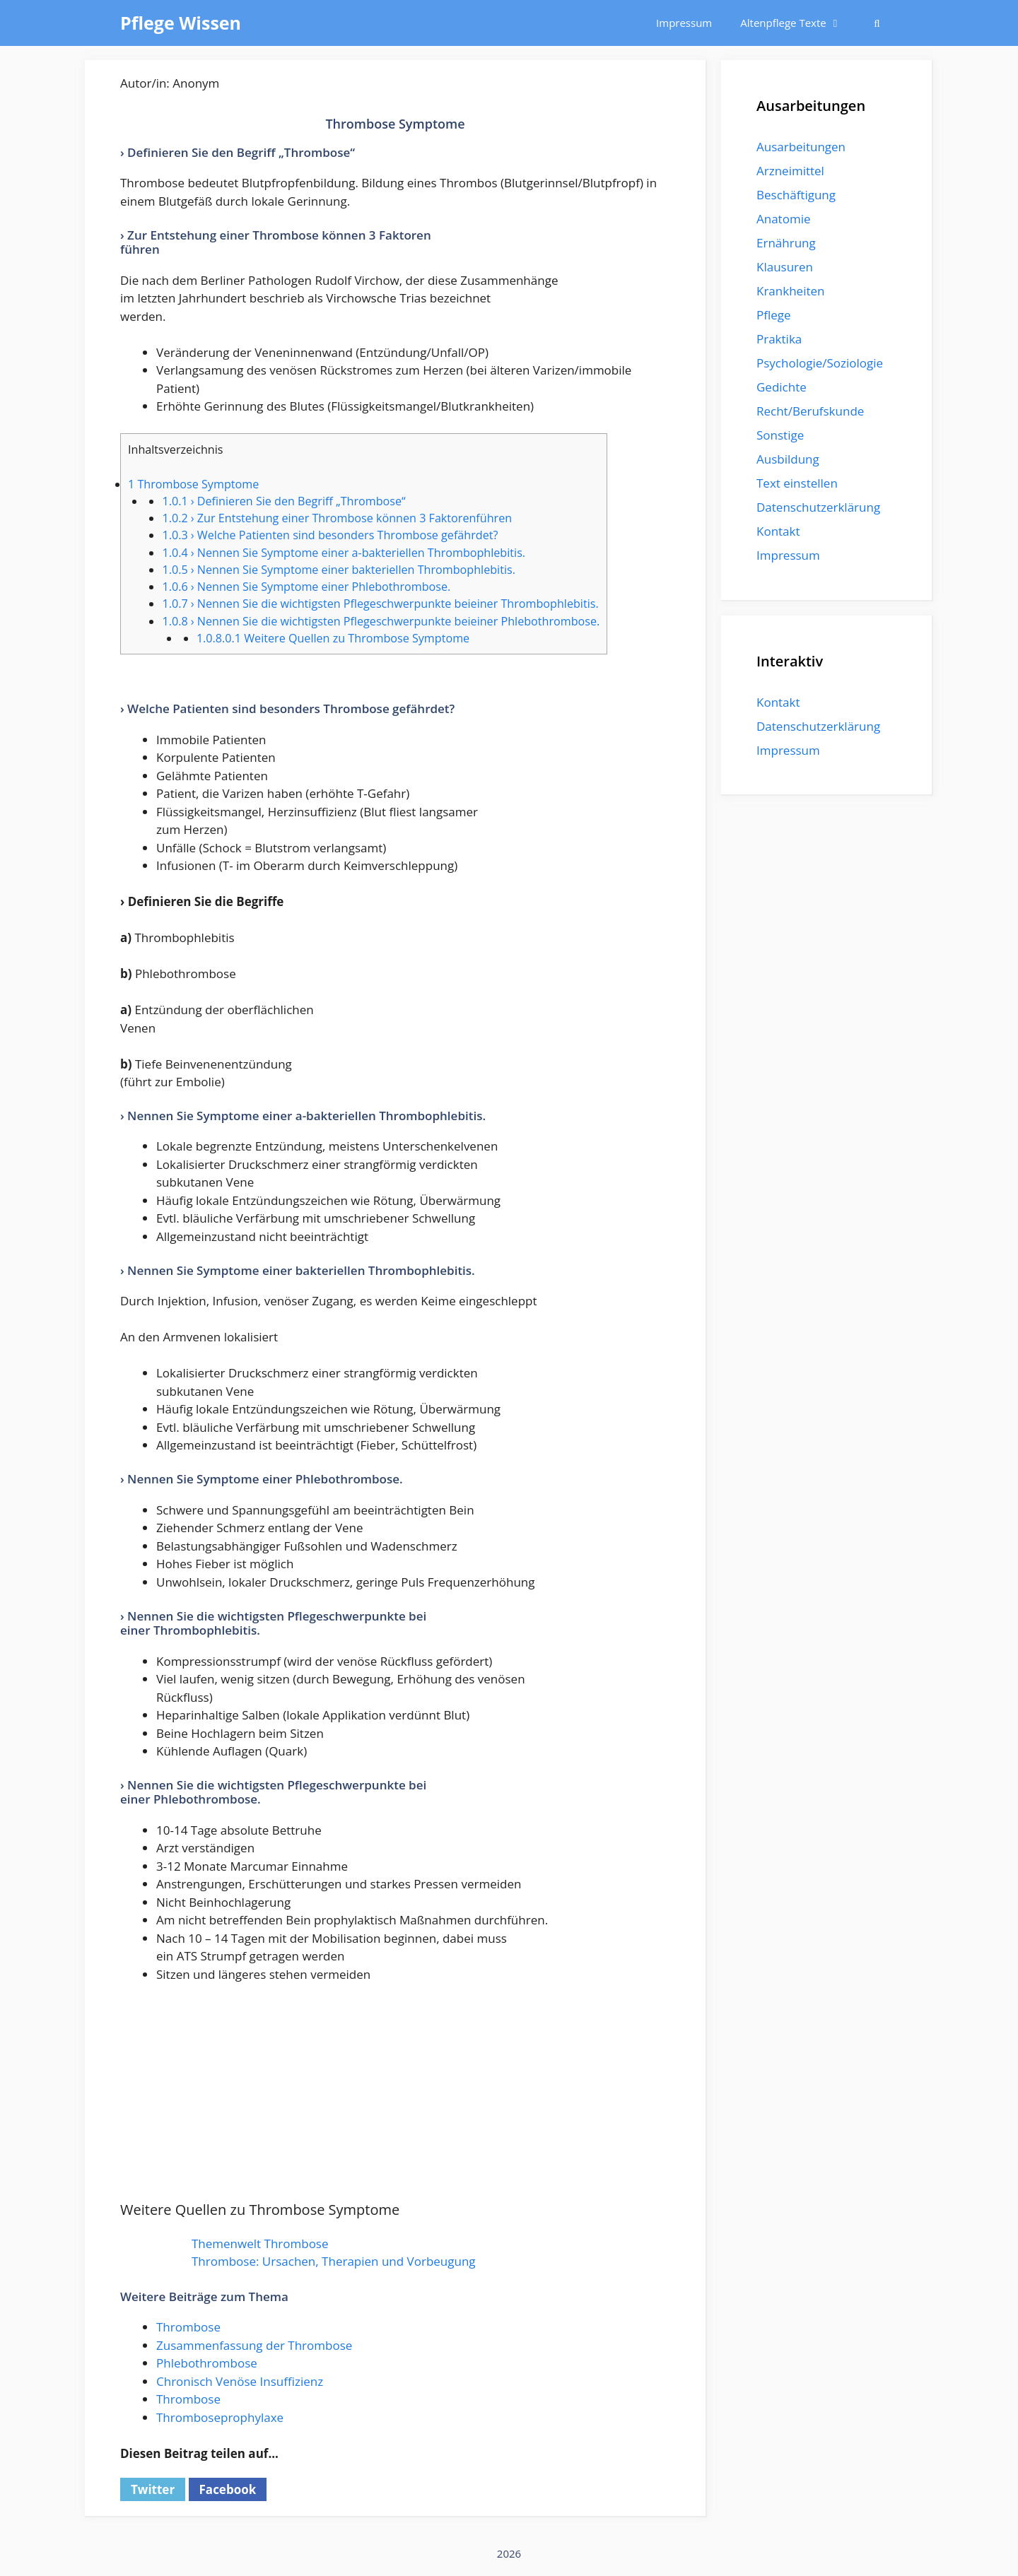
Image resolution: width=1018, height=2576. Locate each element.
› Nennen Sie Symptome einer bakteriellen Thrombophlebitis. (338, 569)
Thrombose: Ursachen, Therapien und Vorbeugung (334, 2261)
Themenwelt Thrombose (260, 2243)
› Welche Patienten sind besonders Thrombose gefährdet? (330, 535)
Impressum (684, 23)
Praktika (779, 339)
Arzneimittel (790, 171)
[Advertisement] (395, 2100)
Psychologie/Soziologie (819, 363)
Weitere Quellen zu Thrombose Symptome (333, 638)
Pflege (773, 315)
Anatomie (783, 219)
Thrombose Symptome (193, 484)
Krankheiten (790, 291)
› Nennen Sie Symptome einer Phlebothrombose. (306, 586)
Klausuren (784, 267)
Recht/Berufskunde (810, 411)
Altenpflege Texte (797, 23)
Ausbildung (787, 459)
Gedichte (781, 387)
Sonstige (780, 435)
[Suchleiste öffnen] (877, 23)
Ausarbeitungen (801, 147)
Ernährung (786, 243)
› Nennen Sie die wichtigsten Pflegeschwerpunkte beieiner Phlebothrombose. (380, 621)
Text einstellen (797, 483)
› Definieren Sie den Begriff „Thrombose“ (283, 501)
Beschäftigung (796, 195)
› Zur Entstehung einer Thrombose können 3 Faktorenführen (337, 518)
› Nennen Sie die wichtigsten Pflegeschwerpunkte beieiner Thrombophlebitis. (380, 603)
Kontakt (778, 531)
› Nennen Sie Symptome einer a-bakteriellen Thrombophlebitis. (343, 552)
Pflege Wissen (180, 23)
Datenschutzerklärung (818, 507)
